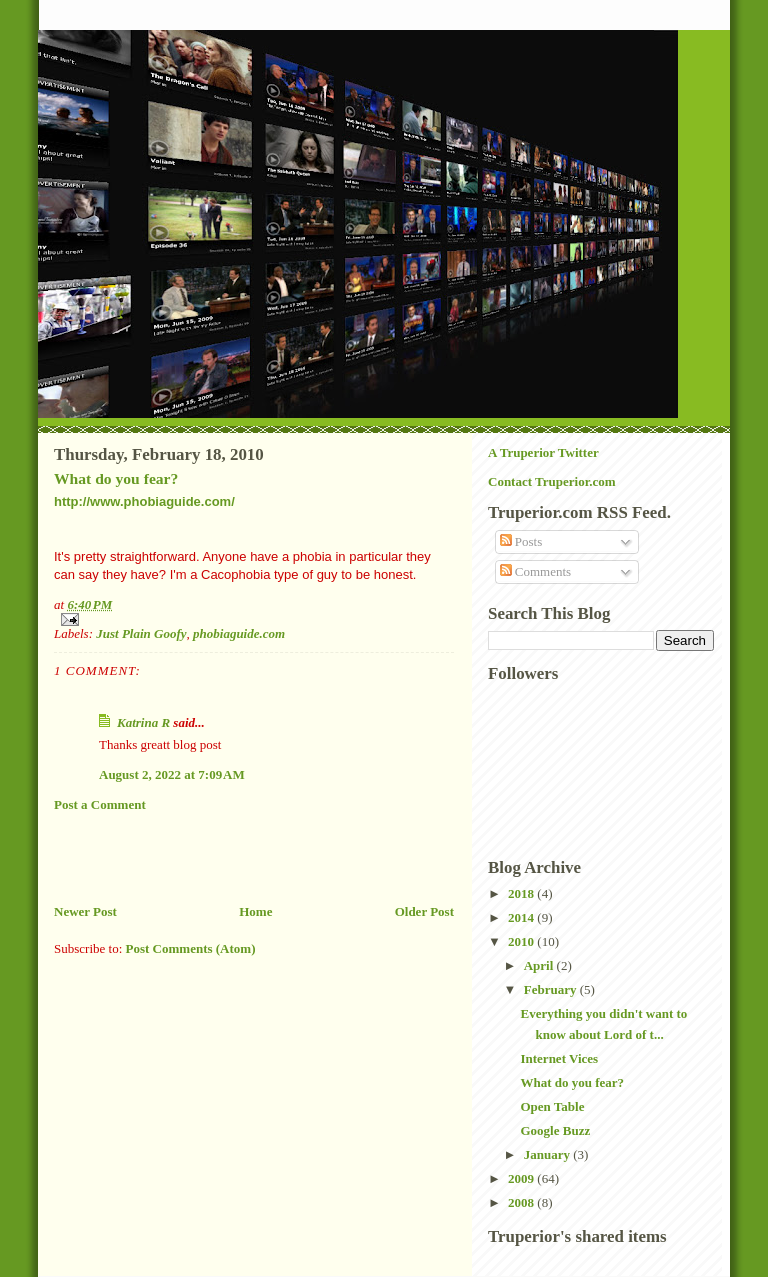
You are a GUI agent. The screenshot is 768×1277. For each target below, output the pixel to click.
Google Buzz (555, 1130)
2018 (522, 893)
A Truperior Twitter (543, 452)
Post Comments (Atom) (191, 948)
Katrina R (143, 722)
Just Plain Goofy (141, 633)
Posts (521, 541)
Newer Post (85, 911)
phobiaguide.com (239, 633)
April (540, 965)
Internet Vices (559, 1058)
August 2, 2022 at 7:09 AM (172, 774)
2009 (522, 1178)
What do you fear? (116, 478)
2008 (522, 1202)
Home (255, 911)
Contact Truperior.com (552, 481)
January (548, 1154)
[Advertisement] (288, 857)
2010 (522, 941)
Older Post (424, 911)
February (552, 989)
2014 (522, 917)
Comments (536, 571)
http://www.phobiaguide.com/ (144, 501)
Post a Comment (100, 804)
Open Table (552, 1106)
